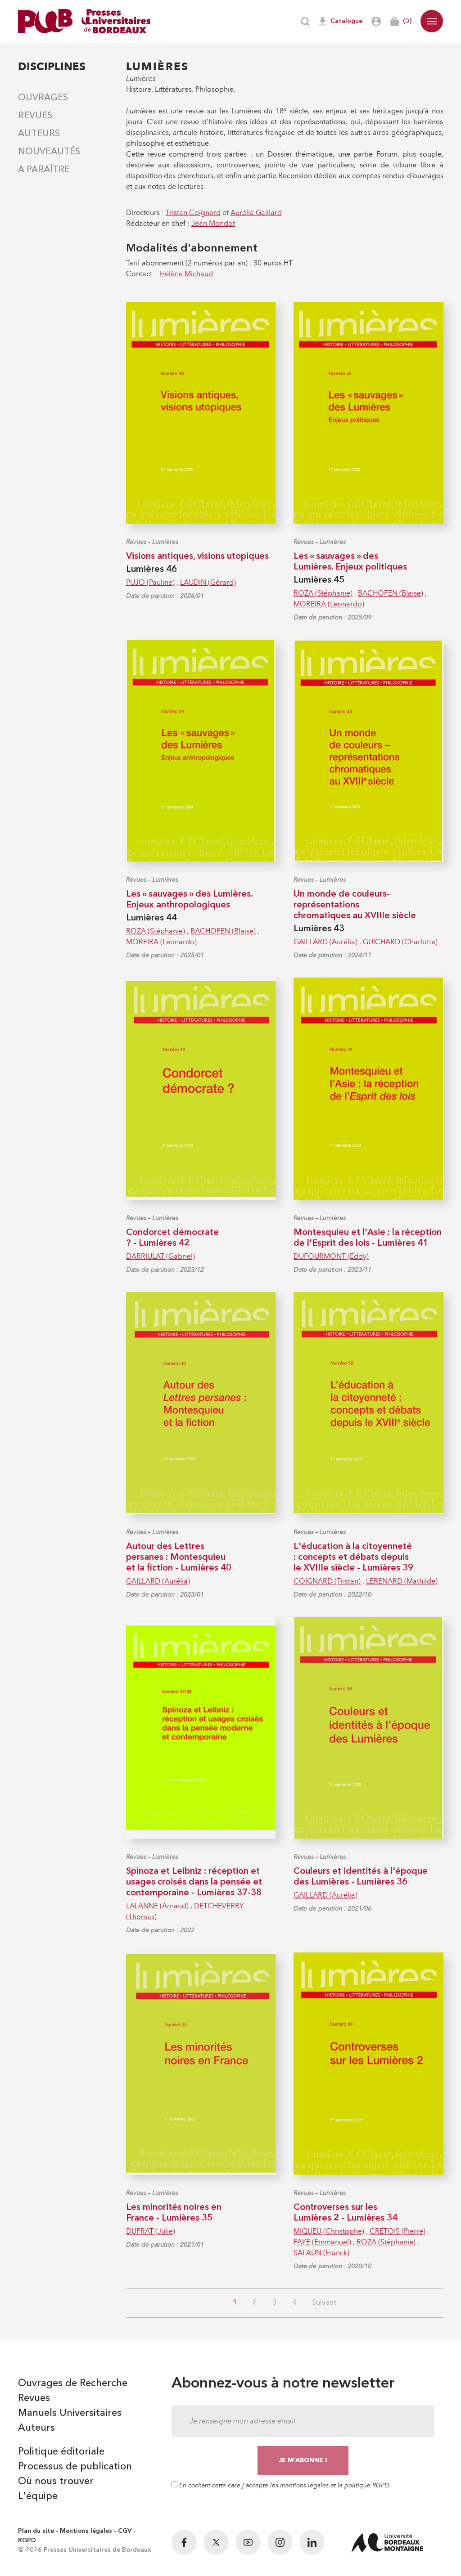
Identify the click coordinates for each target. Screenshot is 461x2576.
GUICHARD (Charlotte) (400, 942)
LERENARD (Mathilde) (402, 1581)
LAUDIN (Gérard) (208, 582)
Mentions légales (86, 2531)
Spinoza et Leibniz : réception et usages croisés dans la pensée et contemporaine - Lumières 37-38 (194, 1882)
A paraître (44, 170)
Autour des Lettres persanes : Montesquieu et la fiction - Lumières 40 (178, 1557)
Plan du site (36, 2531)
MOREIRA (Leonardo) (329, 604)
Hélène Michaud (186, 273)
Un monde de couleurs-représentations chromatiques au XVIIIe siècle (355, 905)
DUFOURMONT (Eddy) (331, 1256)
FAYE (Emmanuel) (322, 2242)
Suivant (324, 2303)
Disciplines (52, 66)
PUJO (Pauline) (150, 582)
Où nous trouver (56, 2481)
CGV (124, 2531)
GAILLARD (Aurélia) (325, 942)
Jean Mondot (213, 223)
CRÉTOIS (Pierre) (397, 2231)
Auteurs (39, 134)
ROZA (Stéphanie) (323, 593)
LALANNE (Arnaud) (157, 1906)
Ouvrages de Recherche (72, 2383)
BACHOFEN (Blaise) (390, 593)
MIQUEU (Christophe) (329, 2231)
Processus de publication (75, 2467)
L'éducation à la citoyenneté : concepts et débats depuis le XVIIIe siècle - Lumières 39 (353, 1557)
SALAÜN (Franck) (321, 2252)
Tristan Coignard (193, 212)
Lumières (165, 542)
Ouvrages (43, 98)
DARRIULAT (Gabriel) (160, 1256)
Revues (35, 116)
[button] (431, 21)
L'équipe (38, 2496)
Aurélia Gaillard (256, 212)
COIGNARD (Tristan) (327, 1581)
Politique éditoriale (61, 2452)
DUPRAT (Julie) (150, 2231)
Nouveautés (49, 152)
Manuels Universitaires (70, 2413)
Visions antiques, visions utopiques (197, 556)
